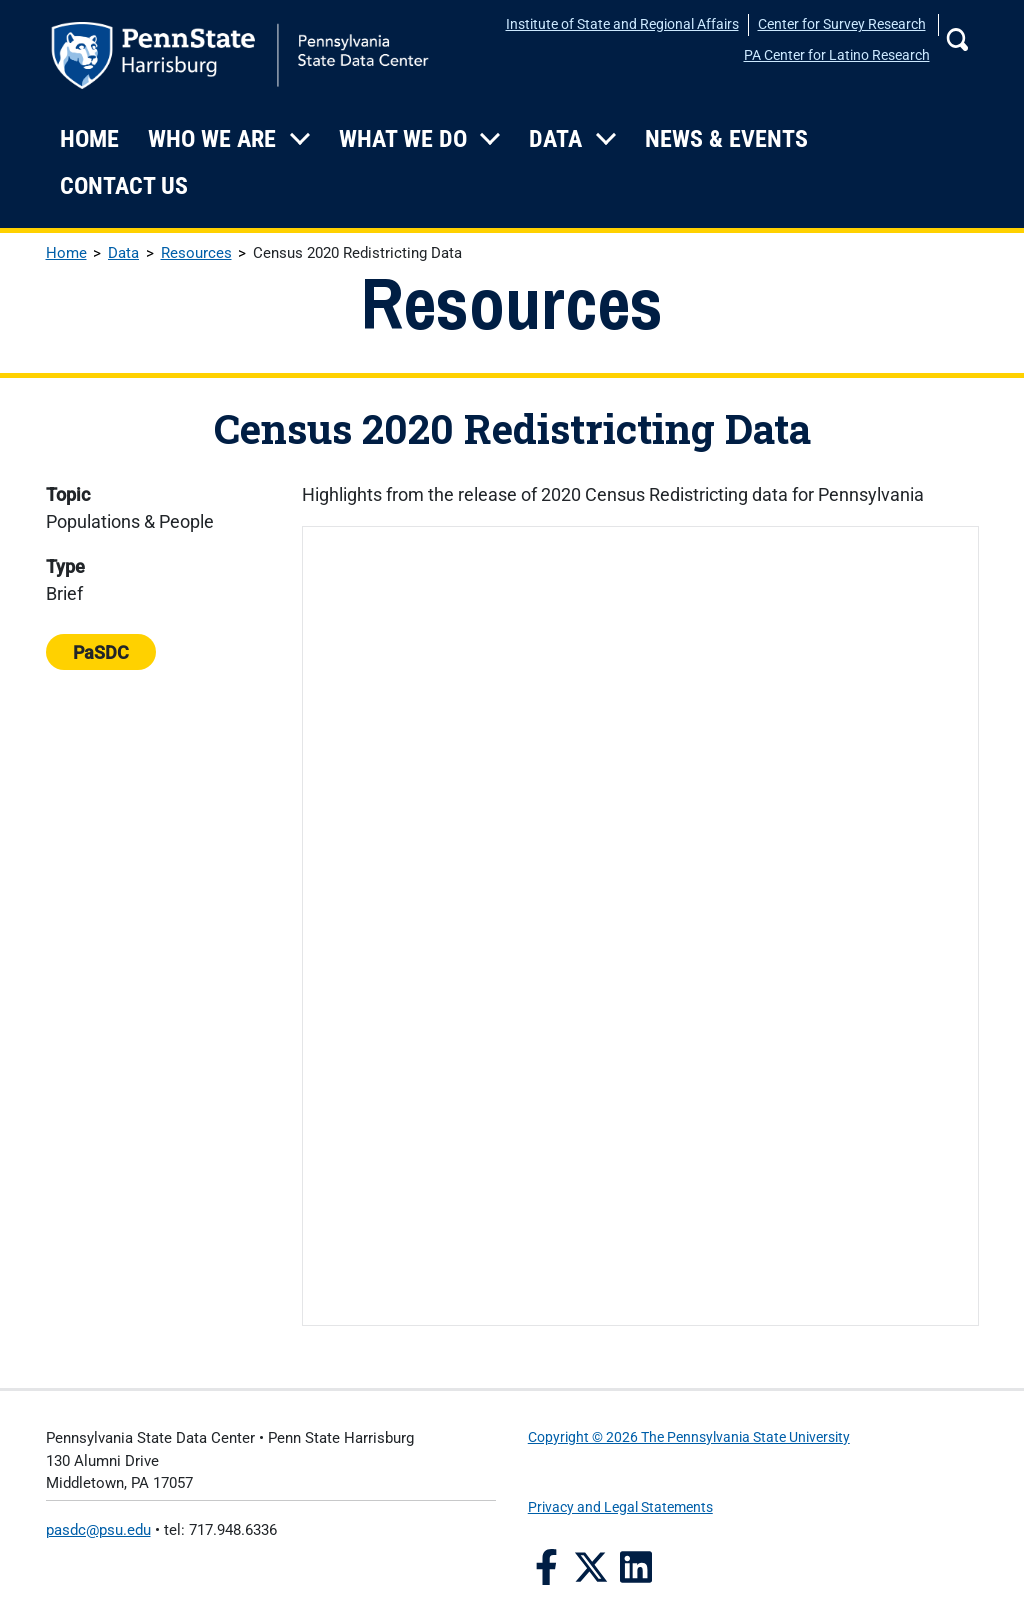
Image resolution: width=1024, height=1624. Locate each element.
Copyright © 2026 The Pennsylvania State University (689, 1437)
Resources (196, 253)
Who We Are (212, 139)
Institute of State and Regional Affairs (622, 24)
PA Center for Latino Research (837, 55)
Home (89, 139)
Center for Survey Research (842, 24)
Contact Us (124, 186)
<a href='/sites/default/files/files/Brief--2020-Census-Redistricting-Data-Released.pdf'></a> (640, 926)
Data (555, 139)
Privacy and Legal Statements (620, 1507)
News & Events (726, 139)
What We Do (403, 139)
